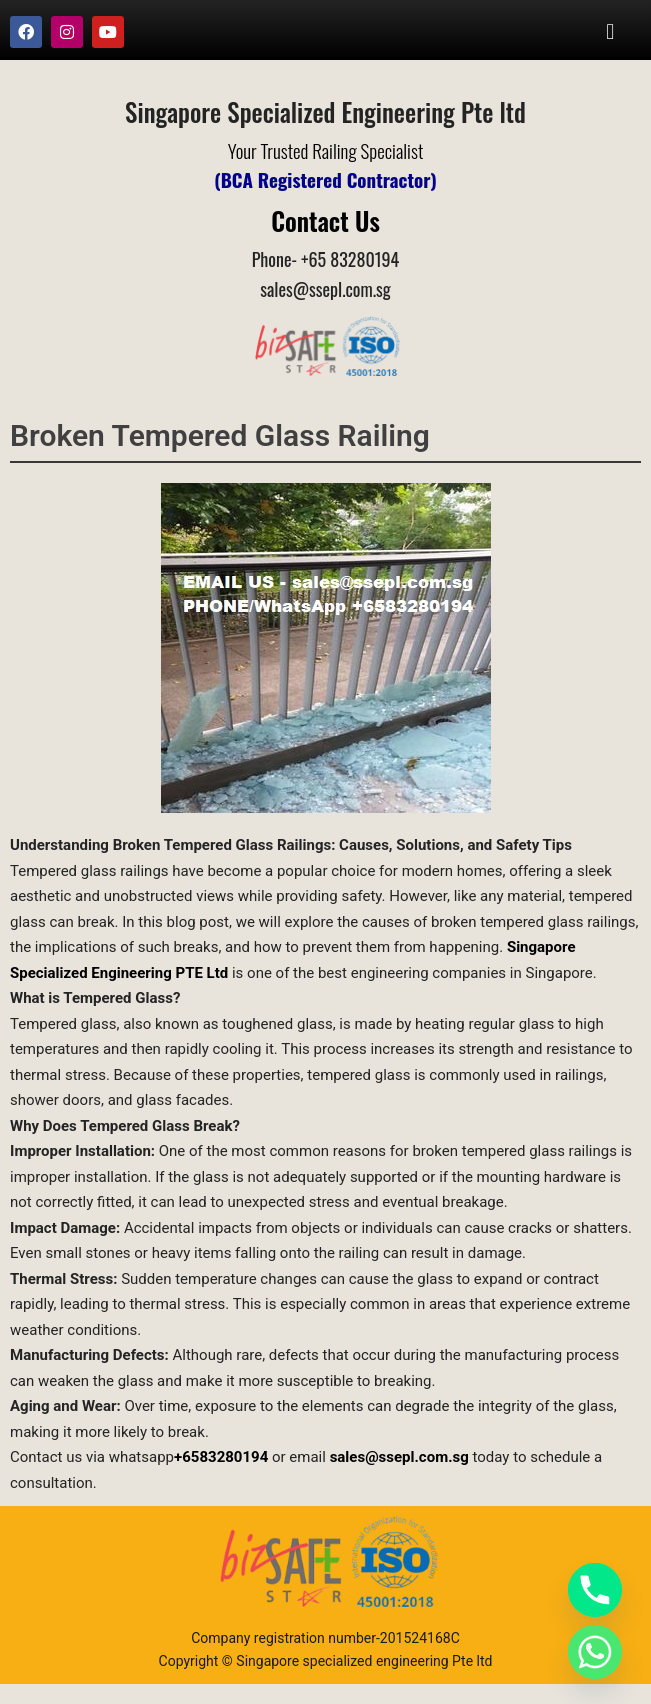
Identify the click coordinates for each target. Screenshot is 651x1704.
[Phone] (595, 1590)
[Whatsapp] (595, 1652)
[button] (610, 31)
